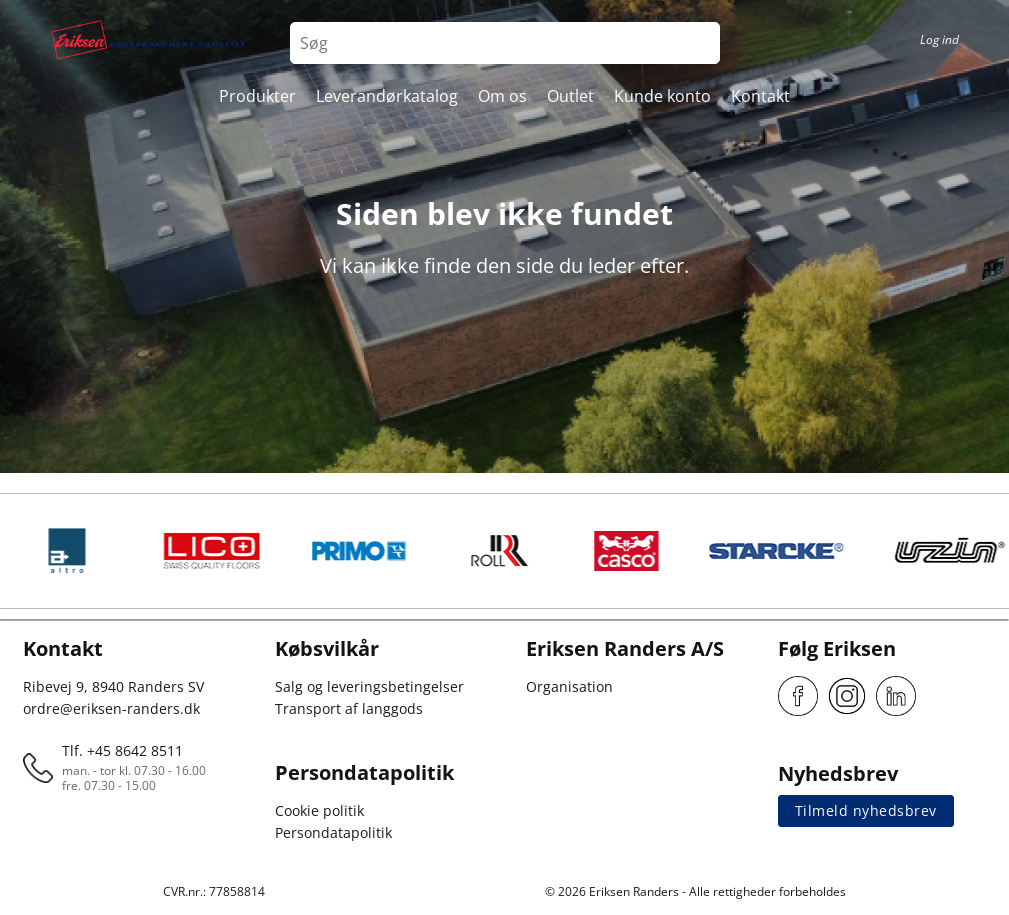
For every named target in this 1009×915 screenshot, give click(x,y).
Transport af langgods (349, 708)
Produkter (257, 96)
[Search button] (699, 43)
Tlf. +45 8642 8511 (122, 750)
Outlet (570, 96)
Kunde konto (662, 96)
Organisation (569, 686)
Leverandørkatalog (387, 96)
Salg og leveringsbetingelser (369, 686)
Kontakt (760, 96)
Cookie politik (319, 810)
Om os (502, 96)
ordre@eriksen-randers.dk (111, 708)
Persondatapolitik (333, 832)
